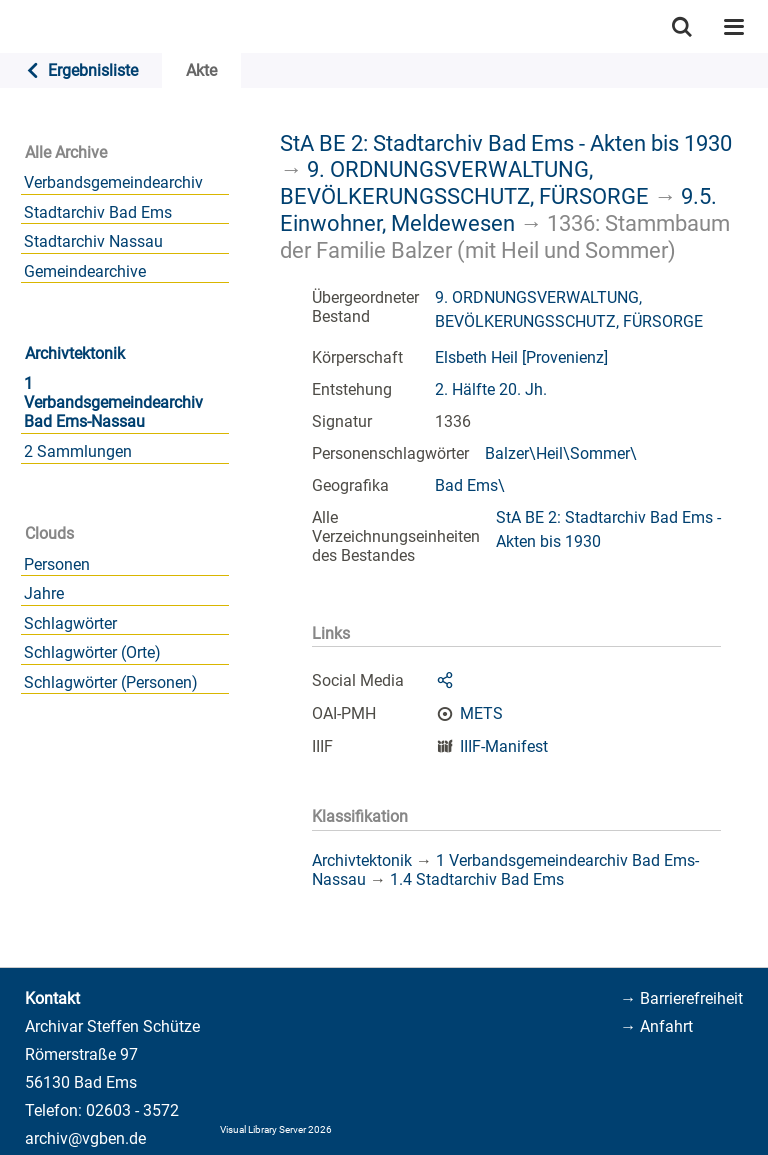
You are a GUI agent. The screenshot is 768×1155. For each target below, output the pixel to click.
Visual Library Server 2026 (276, 1129)
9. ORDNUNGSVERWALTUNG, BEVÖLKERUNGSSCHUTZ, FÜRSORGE (464, 182)
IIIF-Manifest (504, 746)
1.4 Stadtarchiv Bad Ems (477, 879)
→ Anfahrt (656, 1026)
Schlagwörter (70, 623)
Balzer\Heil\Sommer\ (561, 453)
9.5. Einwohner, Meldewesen (498, 209)
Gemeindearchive (85, 271)
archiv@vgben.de (85, 1138)
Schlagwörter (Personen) (111, 682)
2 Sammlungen (78, 451)
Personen (57, 564)
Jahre (44, 593)
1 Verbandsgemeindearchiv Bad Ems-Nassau (113, 402)
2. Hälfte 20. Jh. (491, 389)
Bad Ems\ (470, 485)
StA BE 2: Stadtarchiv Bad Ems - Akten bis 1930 (506, 143)
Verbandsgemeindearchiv (113, 182)
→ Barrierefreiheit (681, 998)
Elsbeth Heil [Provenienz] (521, 357)
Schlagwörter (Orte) (92, 652)
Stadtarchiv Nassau (93, 241)
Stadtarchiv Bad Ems (98, 212)
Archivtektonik (75, 353)
